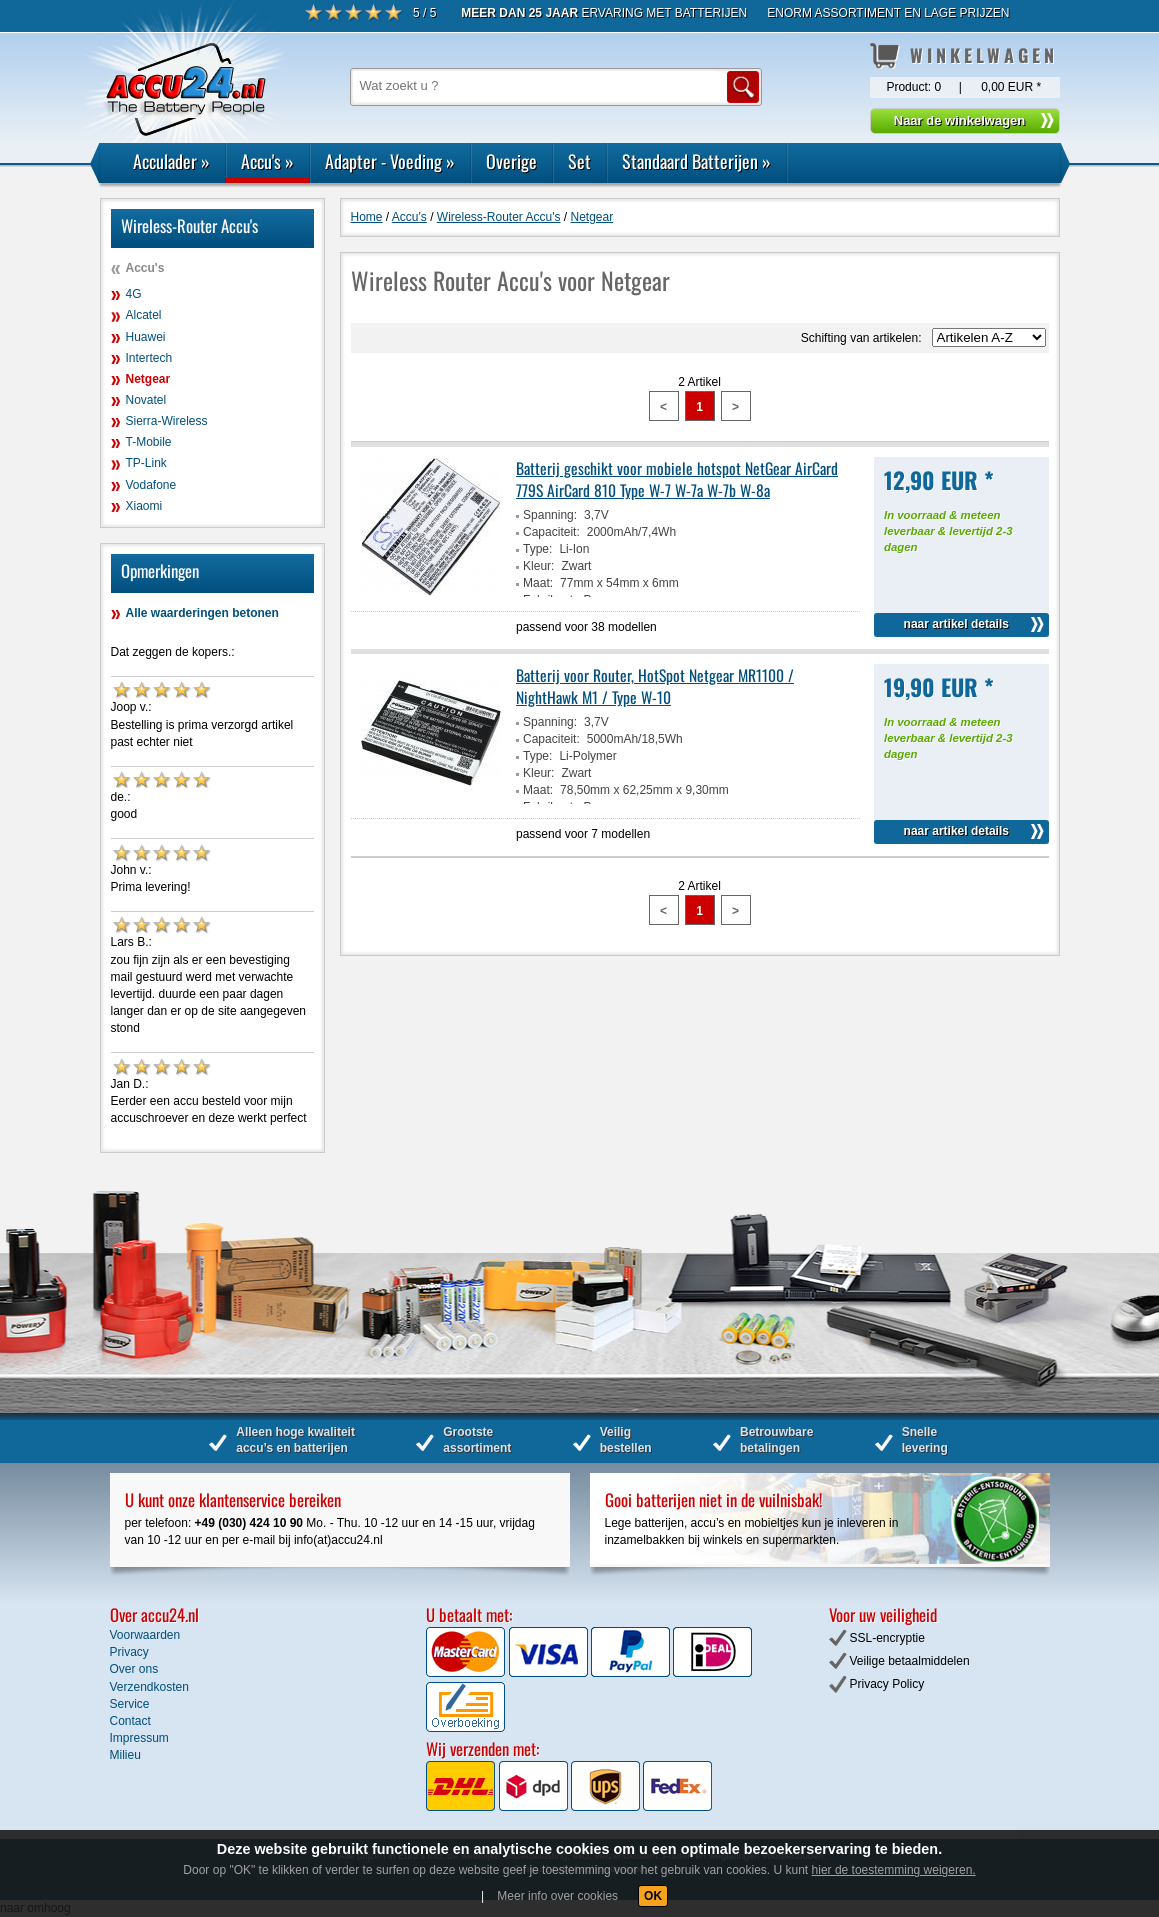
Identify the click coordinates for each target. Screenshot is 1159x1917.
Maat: (538, 583)
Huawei (146, 337)
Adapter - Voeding (390, 161)
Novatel (146, 400)
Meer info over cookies (557, 1896)
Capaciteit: (551, 532)
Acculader (171, 161)
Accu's (267, 161)
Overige (511, 161)
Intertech (149, 358)
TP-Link (146, 463)
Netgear (148, 379)
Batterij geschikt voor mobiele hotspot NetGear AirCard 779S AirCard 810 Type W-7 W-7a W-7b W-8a (677, 479)
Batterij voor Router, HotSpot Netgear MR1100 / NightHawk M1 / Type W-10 (655, 686)
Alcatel (144, 315)
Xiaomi (144, 506)
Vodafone (151, 485)
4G (134, 294)
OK (653, 1896)
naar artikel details (956, 624)
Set (579, 161)
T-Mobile (149, 442)
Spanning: (550, 515)
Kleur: (538, 566)
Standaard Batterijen (696, 161)
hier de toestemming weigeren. (894, 1870)
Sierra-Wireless (167, 421)
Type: (537, 549)
